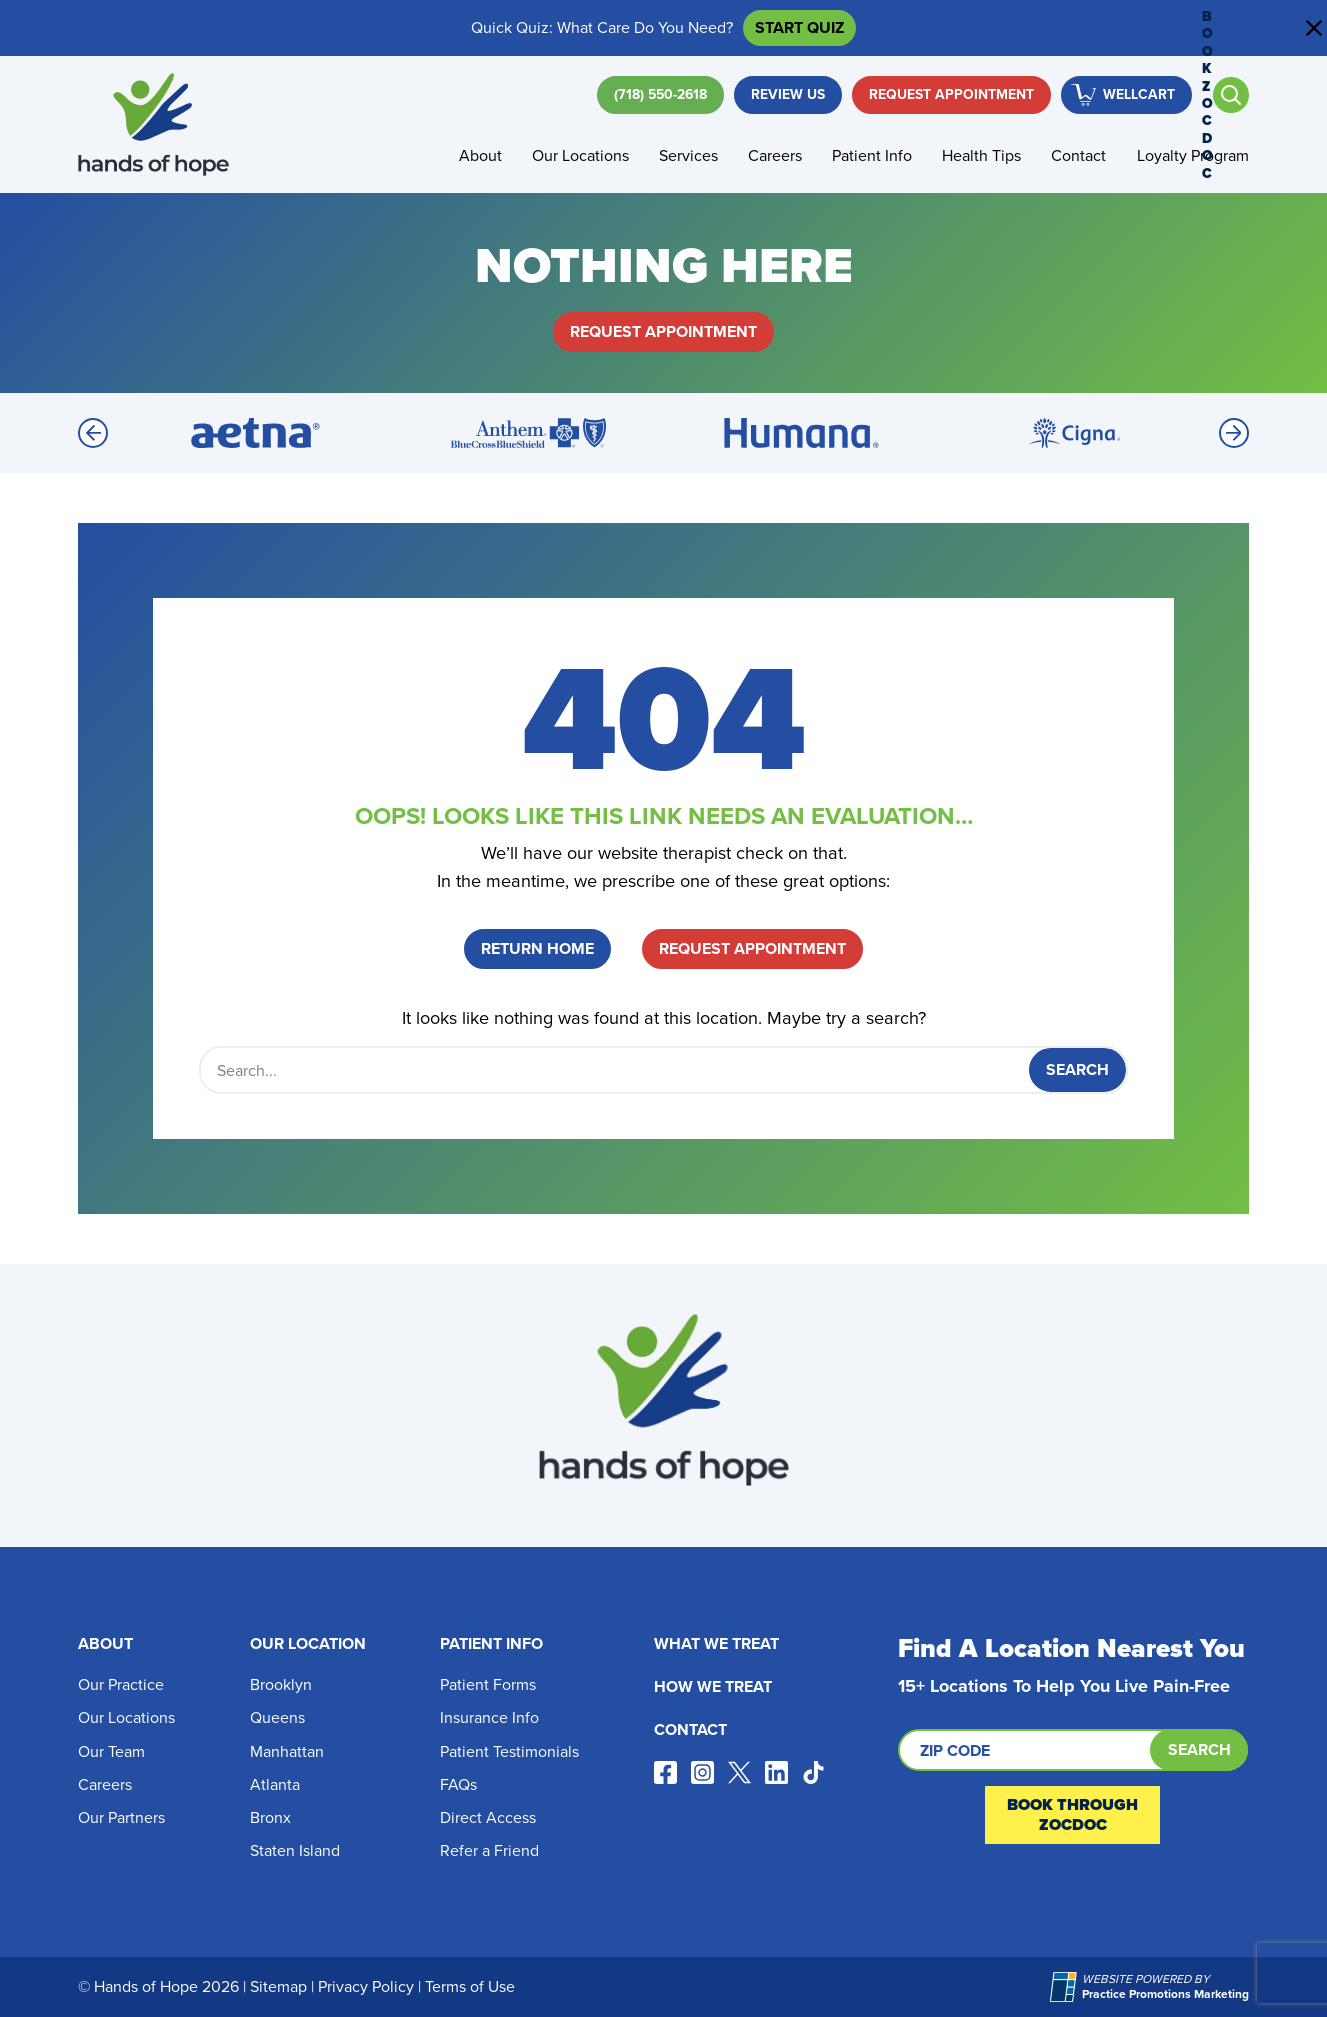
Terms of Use (470, 1986)
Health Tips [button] (981, 155)
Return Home (537, 948)
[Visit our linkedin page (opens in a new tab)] (776, 1772)
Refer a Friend (489, 1850)
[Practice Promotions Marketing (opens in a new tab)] (1066, 1987)
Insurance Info (489, 1717)
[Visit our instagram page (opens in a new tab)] (702, 1772)
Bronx (270, 1817)
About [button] (480, 155)
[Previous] (93, 433)
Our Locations (126, 1717)
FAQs (458, 1784)
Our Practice (121, 1684)
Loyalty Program (1193, 155)
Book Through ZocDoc (1072, 1814)
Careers (105, 1784)
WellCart (1139, 94)
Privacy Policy (366, 1986)
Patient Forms (488, 1684)
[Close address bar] (1314, 28)
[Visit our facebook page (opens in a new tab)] (665, 1772)
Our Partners (121, 1817)
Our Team (111, 1751)
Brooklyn (281, 1684)
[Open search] (1231, 95)
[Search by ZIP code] (1073, 1750)
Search (1199, 1749)
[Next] (1234, 433)
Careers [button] (775, 155)
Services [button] (688, 155)
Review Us (788, 94)
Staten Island (295, 1850)
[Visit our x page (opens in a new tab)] (739, 1772)
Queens (277, 1717)
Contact (1078, 155)
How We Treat (713, 1686)
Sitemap (278, 1986)
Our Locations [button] (580, 155)
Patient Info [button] (872, 155)
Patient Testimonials (509, 1751)
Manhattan (287, 1751)
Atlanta (275, 1784)
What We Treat (716, 1643)
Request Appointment (951, 94)
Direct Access (488, 1817)
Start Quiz (799, 27)
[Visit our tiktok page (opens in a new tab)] (813, 1772)
